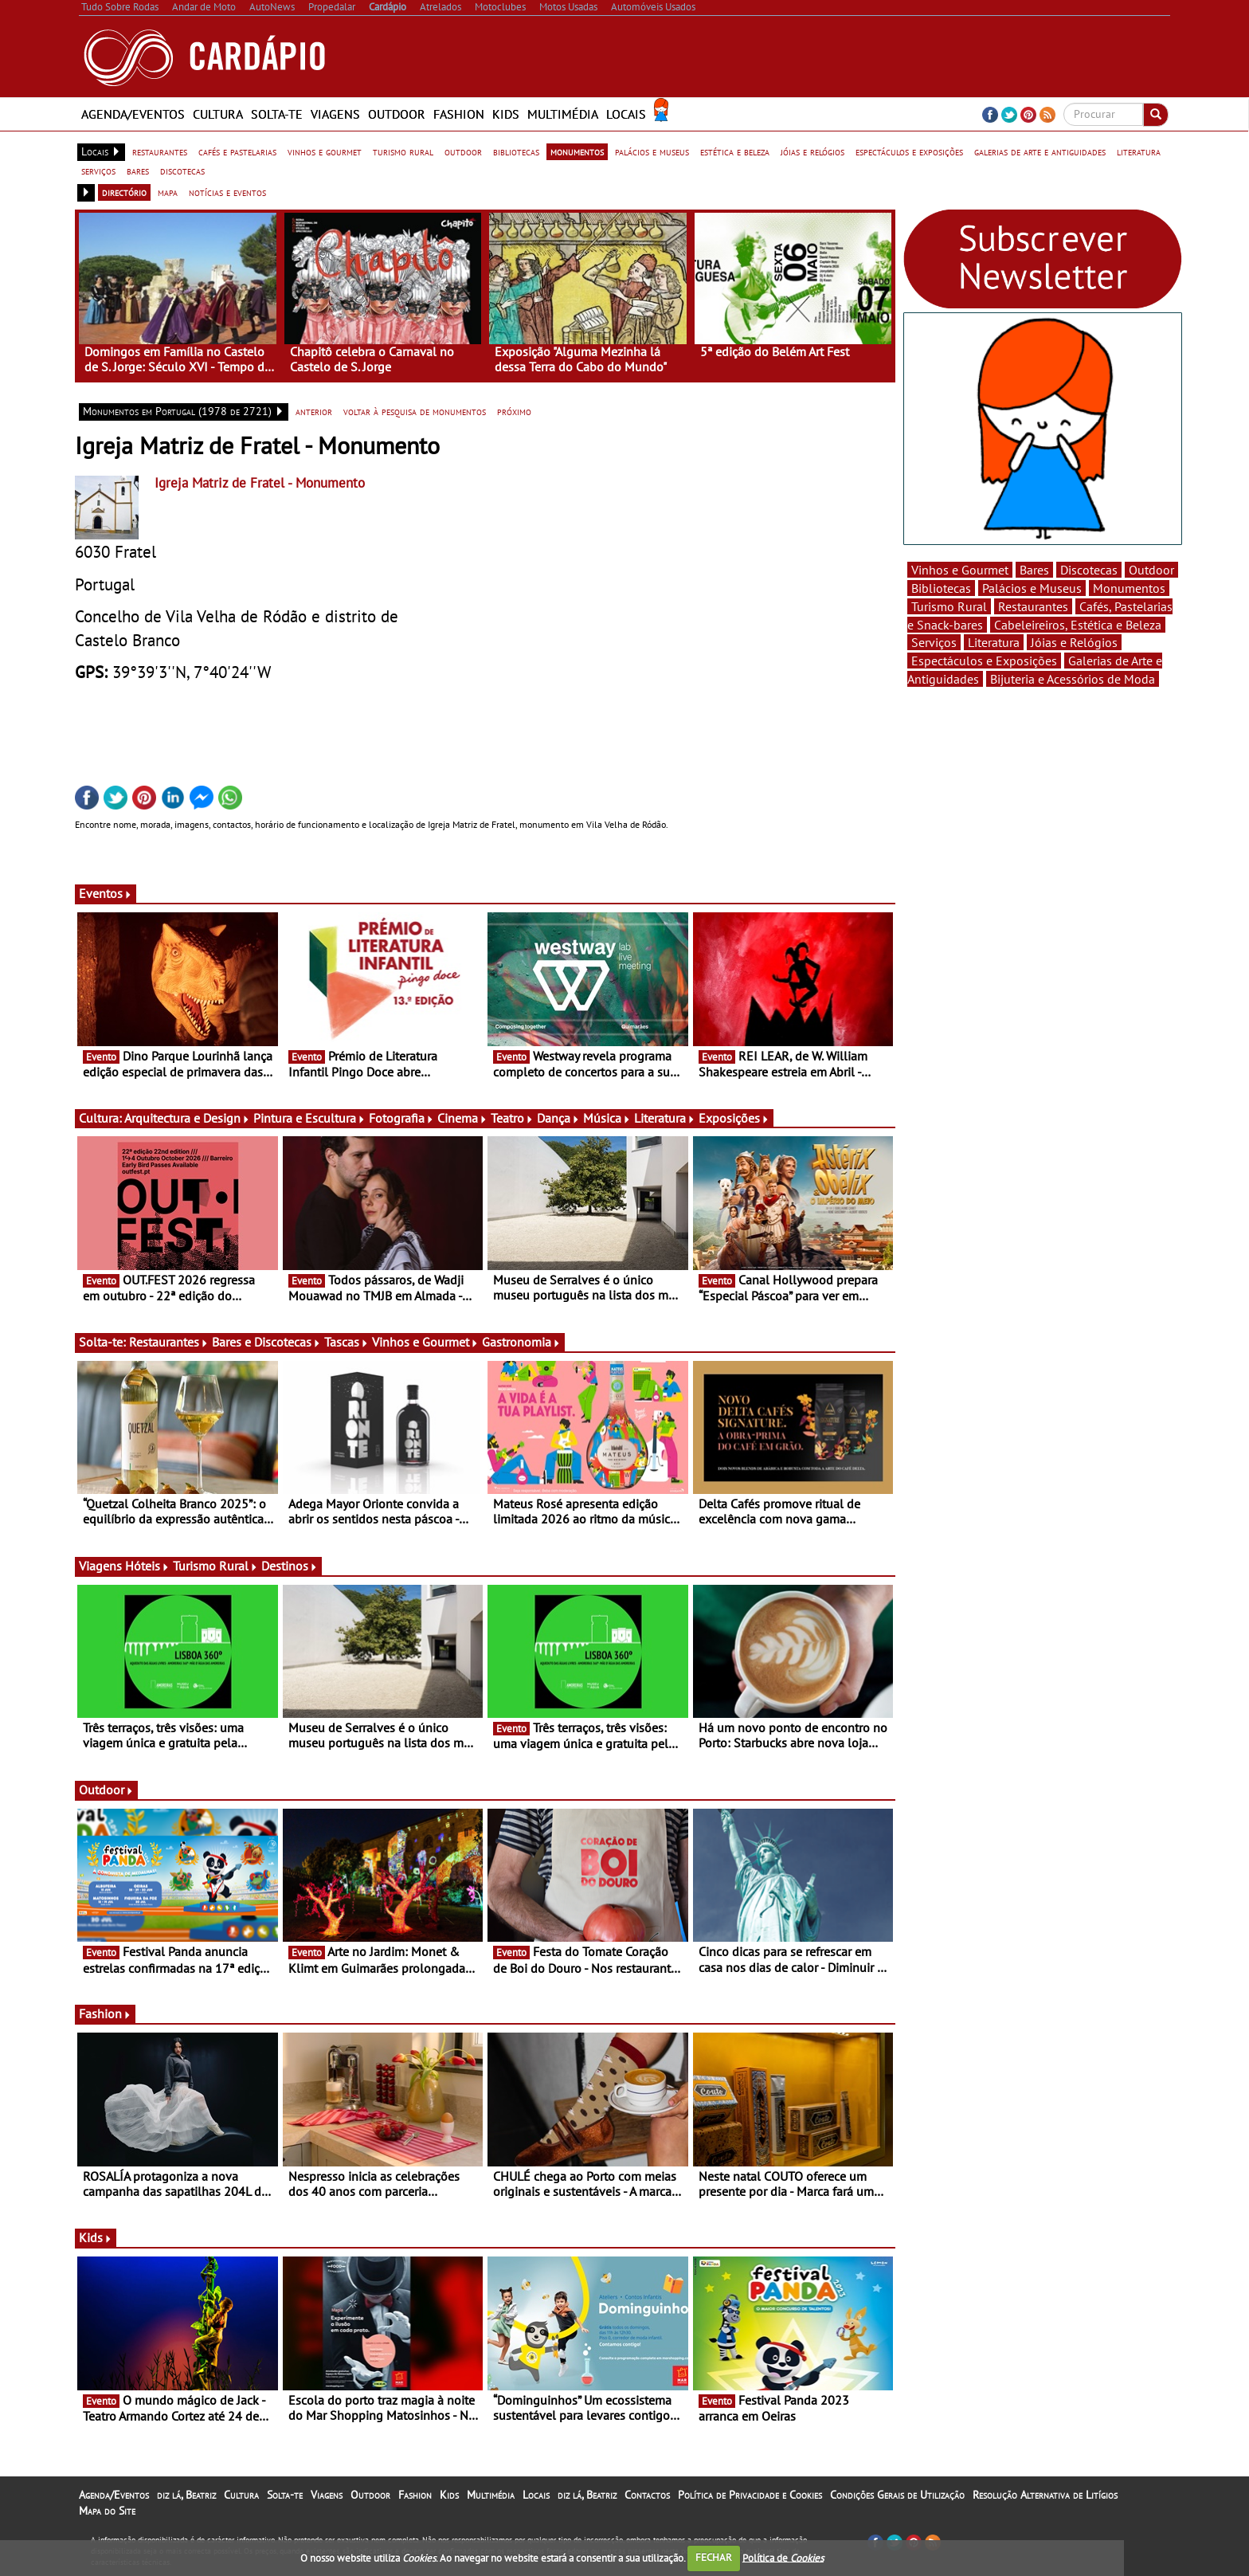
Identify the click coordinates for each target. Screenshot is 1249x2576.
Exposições (734, 1118)
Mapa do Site (107, 2510)
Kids (505, 114)
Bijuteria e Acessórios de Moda (1072, 679)
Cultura (218, 114)
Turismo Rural (215, 1566)
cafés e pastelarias (237, 151)
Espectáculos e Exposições (984, 661)
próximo (514, 411)
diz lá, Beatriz (186, 2495)
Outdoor (396, 114)
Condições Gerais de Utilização (897, 2495)
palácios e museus (652, 151)
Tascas (346, 1342)
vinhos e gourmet (325, 151)
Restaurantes (169, 1342)
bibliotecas (516, 151)
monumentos (577, 151)
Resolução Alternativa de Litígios (1045, 2495)
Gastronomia (521, 1342)
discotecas (182, 170)
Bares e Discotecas (266, 1342)
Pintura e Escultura (309, 1118)
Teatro (512, 1118)
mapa (168, 192)
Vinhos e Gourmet (425, 1342)
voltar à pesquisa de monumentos (414, 411)
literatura (1139, 151)
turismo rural (403, 151)
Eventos (105, 893)
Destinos (289, 1566)
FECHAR (713, 2557)
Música (607, 1118)
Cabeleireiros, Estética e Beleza (1077, 625)
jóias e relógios (812, 151)
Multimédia (562, 114)
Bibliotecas (941, 588)
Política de (783, 2557)
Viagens (335, 114)
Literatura (664, 1118)
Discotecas (1089, 570)
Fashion (458, 114)
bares (138, 170)
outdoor (463, 151)
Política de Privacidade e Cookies (750, 2495)
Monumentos (1129, 588)
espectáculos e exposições (909, 151)
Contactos (647, 2495)
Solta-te (277, 114)
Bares (1034, 570)
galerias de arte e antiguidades (1040, 151)
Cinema (462, 1118)
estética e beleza (734, 151)
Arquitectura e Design (187, 1118)
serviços (98, 170)
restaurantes (159, 151)
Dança (558, 1118)
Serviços (934, 642)
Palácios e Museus (1032, 588)
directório (124, 192)
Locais (626, 114)
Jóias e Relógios (1074, 642)
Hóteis (147, 1566)
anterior (314, 411)
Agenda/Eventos (133, 114)
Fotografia (401, 1118)
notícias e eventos (227, 192)
